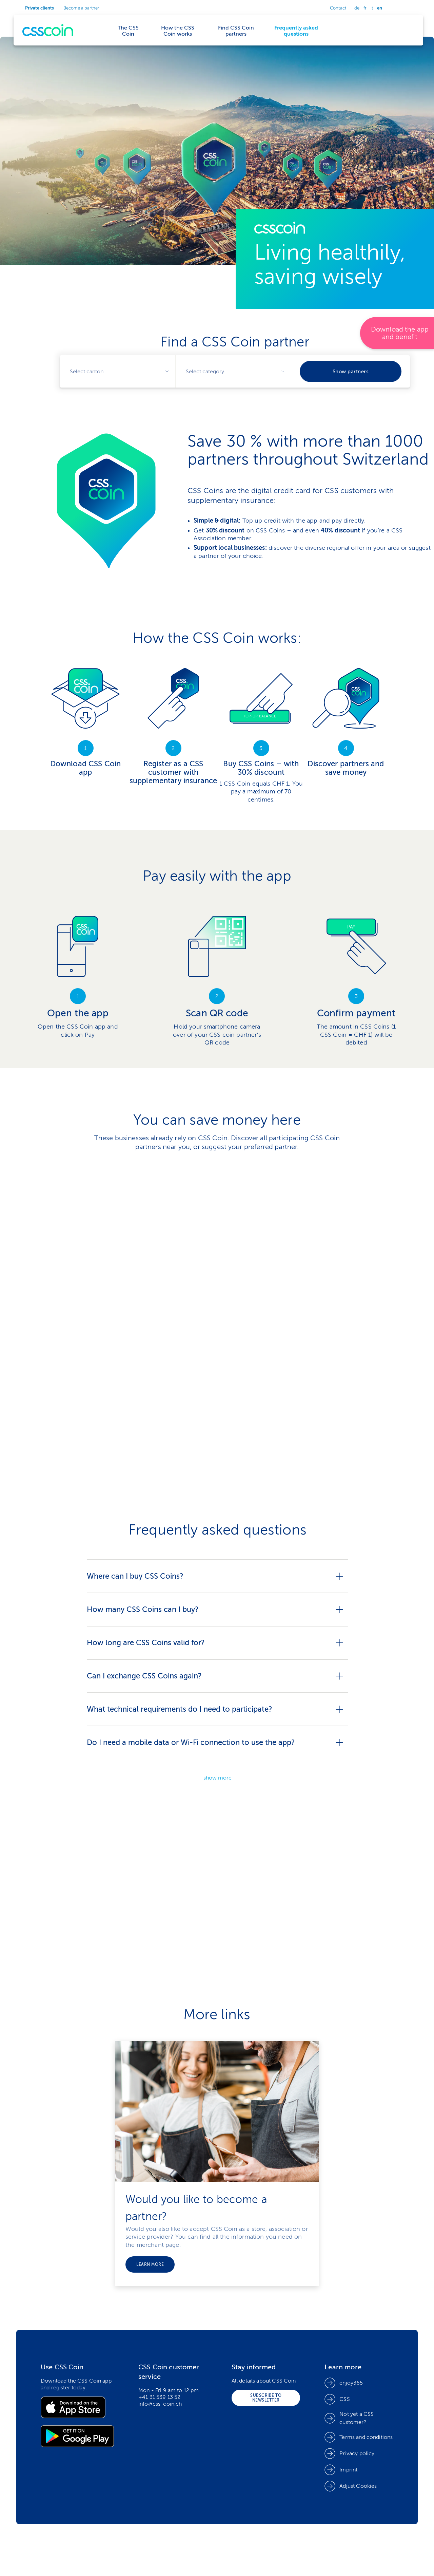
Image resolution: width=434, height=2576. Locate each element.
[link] (217, 449)
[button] (350, 2486)
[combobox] (117, 371)
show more (217, 1778)
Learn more (150, 2264)
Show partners (350, 371)
